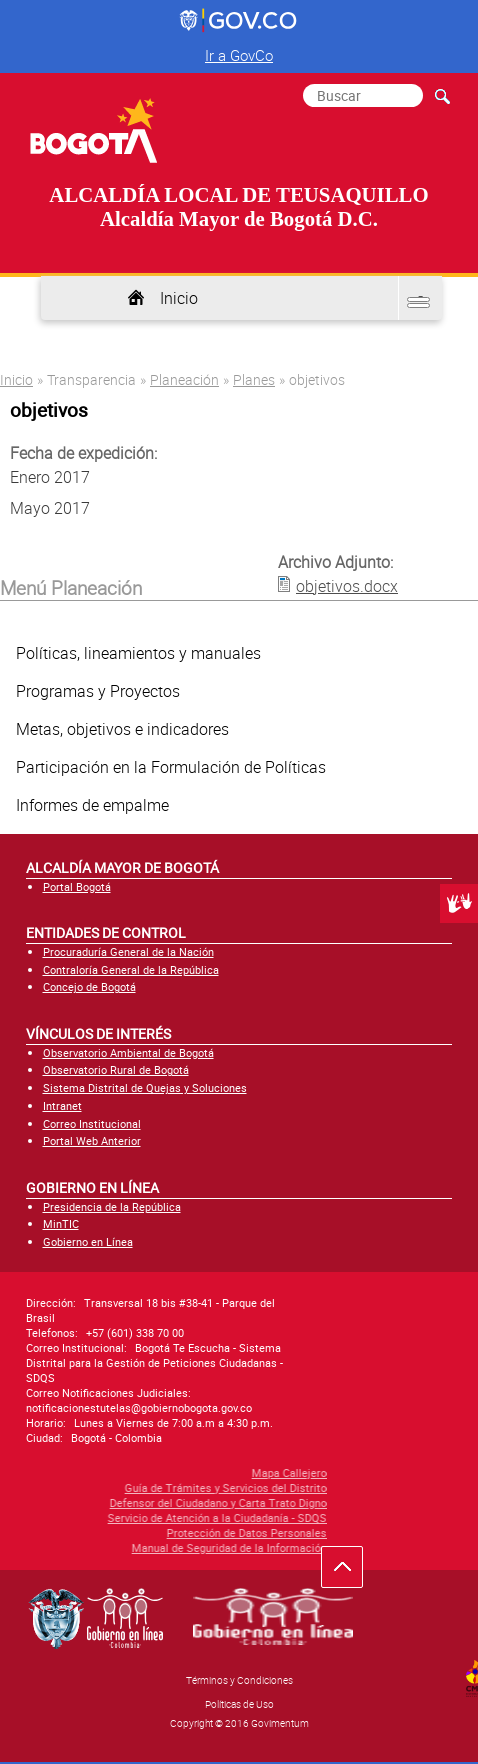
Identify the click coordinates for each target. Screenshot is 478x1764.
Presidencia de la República (112, 1206)
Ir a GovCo (239, 55)
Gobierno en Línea (88, 1241)
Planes (254, 379)
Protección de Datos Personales (104, 1532)
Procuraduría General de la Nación (128, 951)
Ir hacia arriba (352, 1571)
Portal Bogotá (77, 886)
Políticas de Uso (239, 1704)
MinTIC (61, 1223)
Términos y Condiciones (239, 1680)
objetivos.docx (347, 586)
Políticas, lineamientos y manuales (138, 653)
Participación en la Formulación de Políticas (171, 767)
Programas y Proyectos (98, 691)
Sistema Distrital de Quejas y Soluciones (145, 1087)
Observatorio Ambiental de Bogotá (128, 1052)
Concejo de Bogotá (89, 986)
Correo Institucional (92, 1123)
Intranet (62, 1105)
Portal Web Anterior (92, 1140)
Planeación (184, 379)
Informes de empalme (92, 805)
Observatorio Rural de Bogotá (116, 1069)
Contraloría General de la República (131, 969)
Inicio (179, 298)
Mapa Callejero (146, 1472)
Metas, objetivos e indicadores (122, 729)
